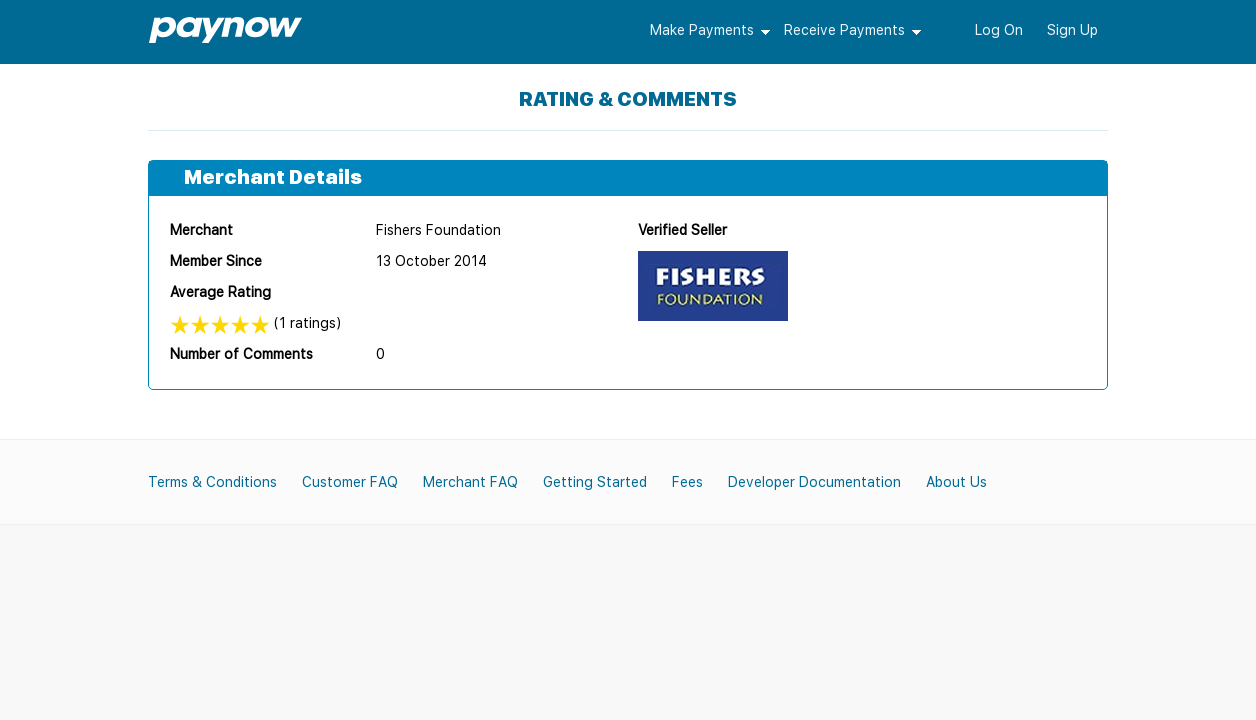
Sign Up (1072, 30)
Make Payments (702, 30)
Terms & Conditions (212, 482)
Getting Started (595, 482)
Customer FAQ (350, 482)
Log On (999, 30)
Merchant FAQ (470, 482)
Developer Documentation (814, 482)
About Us (956, 482)
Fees (687, 482)
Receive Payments (844, 30)
